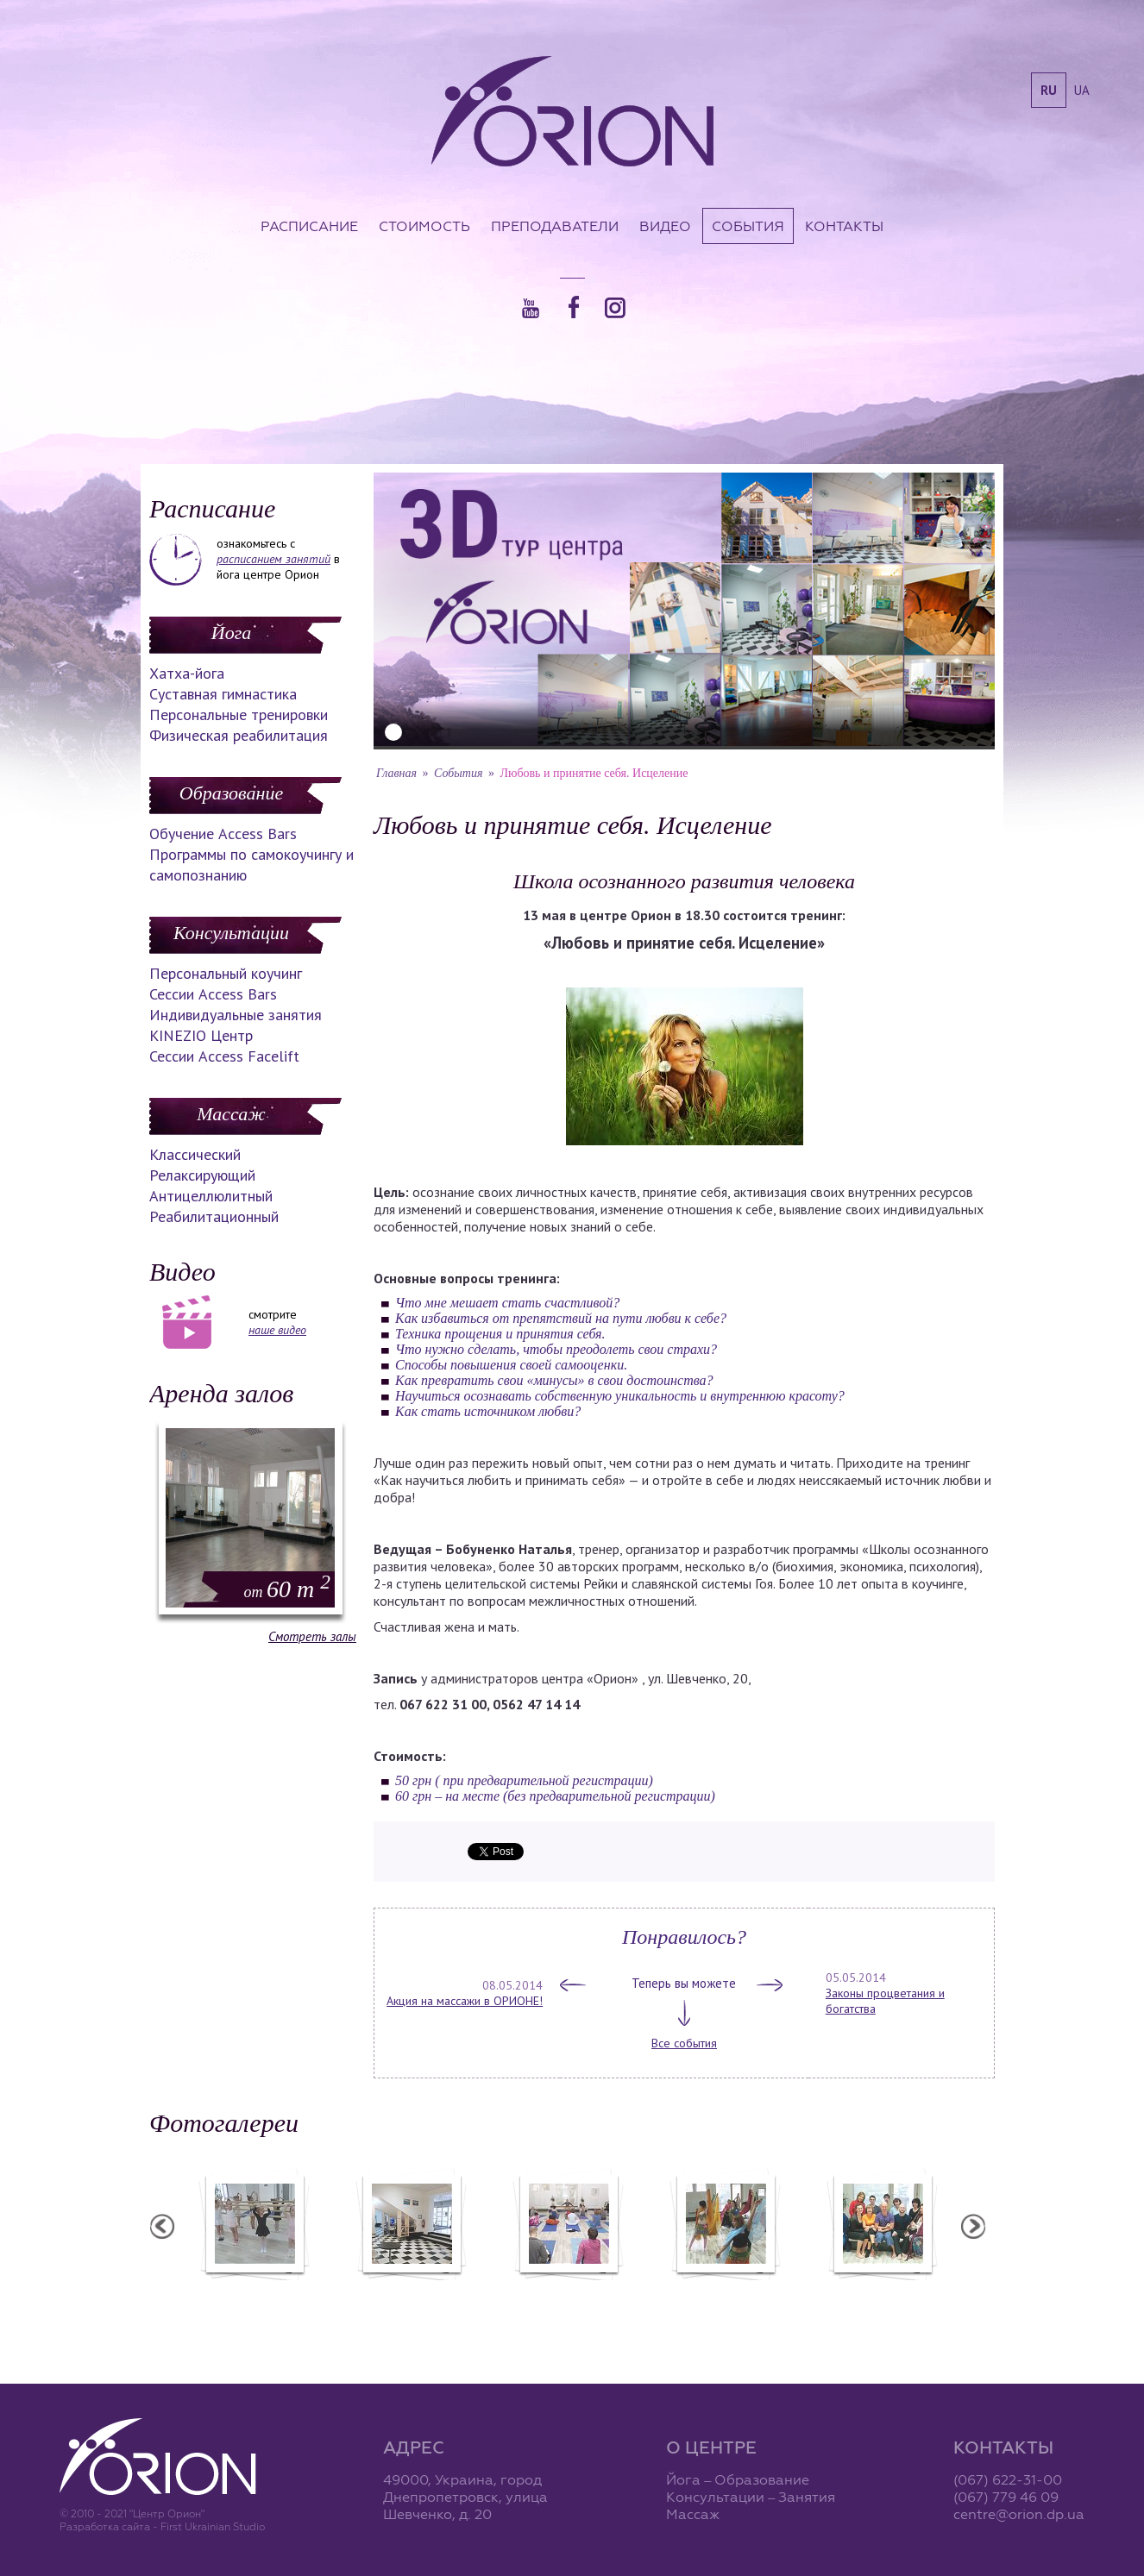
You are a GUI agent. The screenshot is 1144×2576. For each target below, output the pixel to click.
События (748, 226)
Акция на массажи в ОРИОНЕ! (465, 2001)
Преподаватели (555, 226)
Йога (231, 632)
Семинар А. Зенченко (568, 2291)
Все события (684, 2043)
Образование (231, 793)
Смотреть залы (312, 1636)
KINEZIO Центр (201, 1035)
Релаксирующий (202, 1175)
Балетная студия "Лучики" (253, 2291)
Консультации (231, 932)
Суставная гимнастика (223, 694)
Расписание (309, 226)
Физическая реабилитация (238, 735)
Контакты (844, 226)
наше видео (277, 1330)
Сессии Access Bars (213, 994)
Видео (665, 226)
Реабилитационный (214, 1216)
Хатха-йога (186, 673)
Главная (396, 773)
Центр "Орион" (411, 2291)
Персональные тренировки (238, 714)
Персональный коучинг (225, 973)
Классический (195, 1154)
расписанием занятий (273, 559)
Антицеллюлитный (211, 1196)
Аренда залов (221, 1393)
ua (1082, 90)
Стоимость (424, 226)
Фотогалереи (224, 2123)
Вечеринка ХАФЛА (725, 2291)
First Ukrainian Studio (212, 2526)
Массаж (231, 1114)
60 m (287, 1589)
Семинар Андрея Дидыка (882, 2291)
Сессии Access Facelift (224, 1056)
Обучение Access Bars (223, 833)
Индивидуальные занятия (235, 1015)
